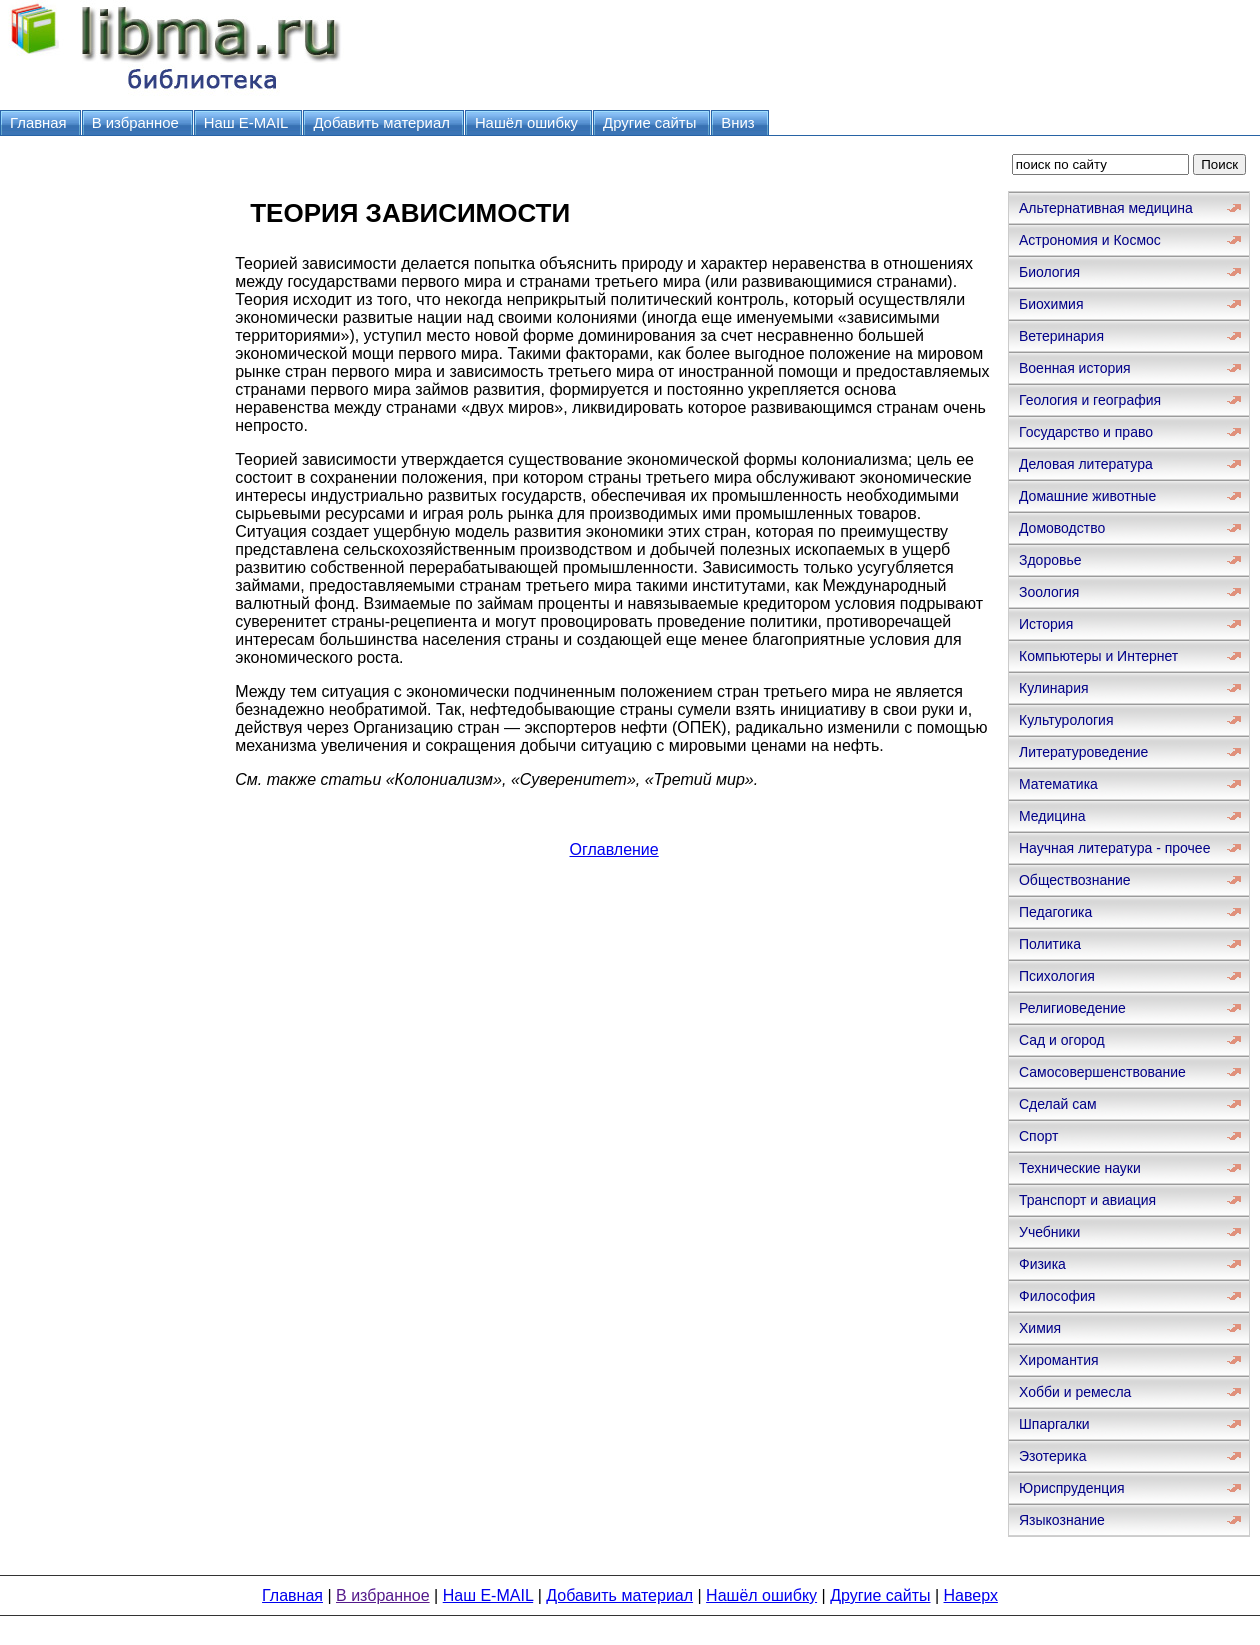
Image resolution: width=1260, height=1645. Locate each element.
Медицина (1052, 816)
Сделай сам (1058, 1104)
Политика (1050, 944)
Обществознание (1075, 880)
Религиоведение (1072, 1008)
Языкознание (1062, 1520)
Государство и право (1086, 432)
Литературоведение (1083, 752)
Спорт (1038, 1136)
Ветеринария (1061, 336)
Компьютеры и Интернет (1098, 656)
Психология (1057, 976)
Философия (1057, 1296)
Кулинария (1054, 688)
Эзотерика (1053, 1456)
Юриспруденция (1072, 1488)
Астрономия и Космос (1090, 240)
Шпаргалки (1054, 1424)
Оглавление (614, 849)
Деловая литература (1086, 464)
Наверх (971, 1595)
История (1046, 624)
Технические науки (1080, 1168)
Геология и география (1090, 400)
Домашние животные (1087, 496)
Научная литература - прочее (1114, 848)
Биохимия (1051, 304)
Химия (1040, 1328)
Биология (1049, 272)
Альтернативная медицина (1106, 208)
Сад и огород (1062, 1040)
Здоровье (1050, 560)
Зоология (1049, 592)
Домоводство (1062, 528)
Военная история (1075, 368)
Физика (1042, 1264)
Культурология (1066, 720)
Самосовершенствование (1102, 1072)
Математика (1058, 784)
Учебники (1049, 1232)
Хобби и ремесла (1075, 1392)
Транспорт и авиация (1087, 1200)
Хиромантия (1059, 1360)
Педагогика (1055, 912)
